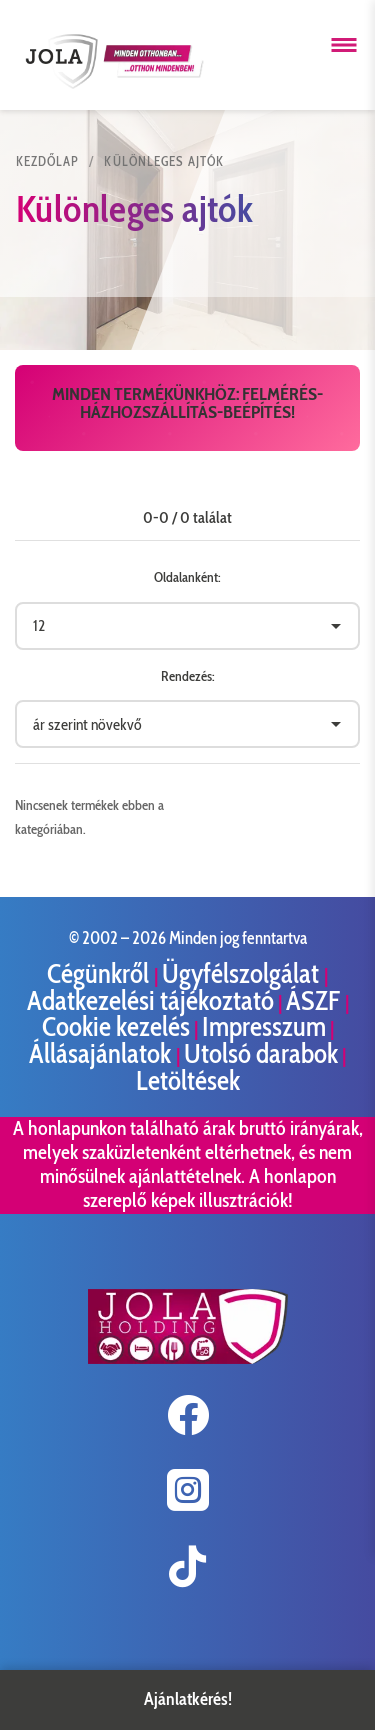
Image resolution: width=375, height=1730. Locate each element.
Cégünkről (100, 973)
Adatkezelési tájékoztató (150, 1000)
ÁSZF (315, 1000)
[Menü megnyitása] (344, 45)
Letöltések (188, 1080)
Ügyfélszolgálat (243, 973)
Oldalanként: (187, 577)
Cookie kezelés (116, 1026)
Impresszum (264, 1026)
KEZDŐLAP (47, 161)
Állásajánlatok (102, 1053)
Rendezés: (188, 676)
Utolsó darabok (261, 1053)
